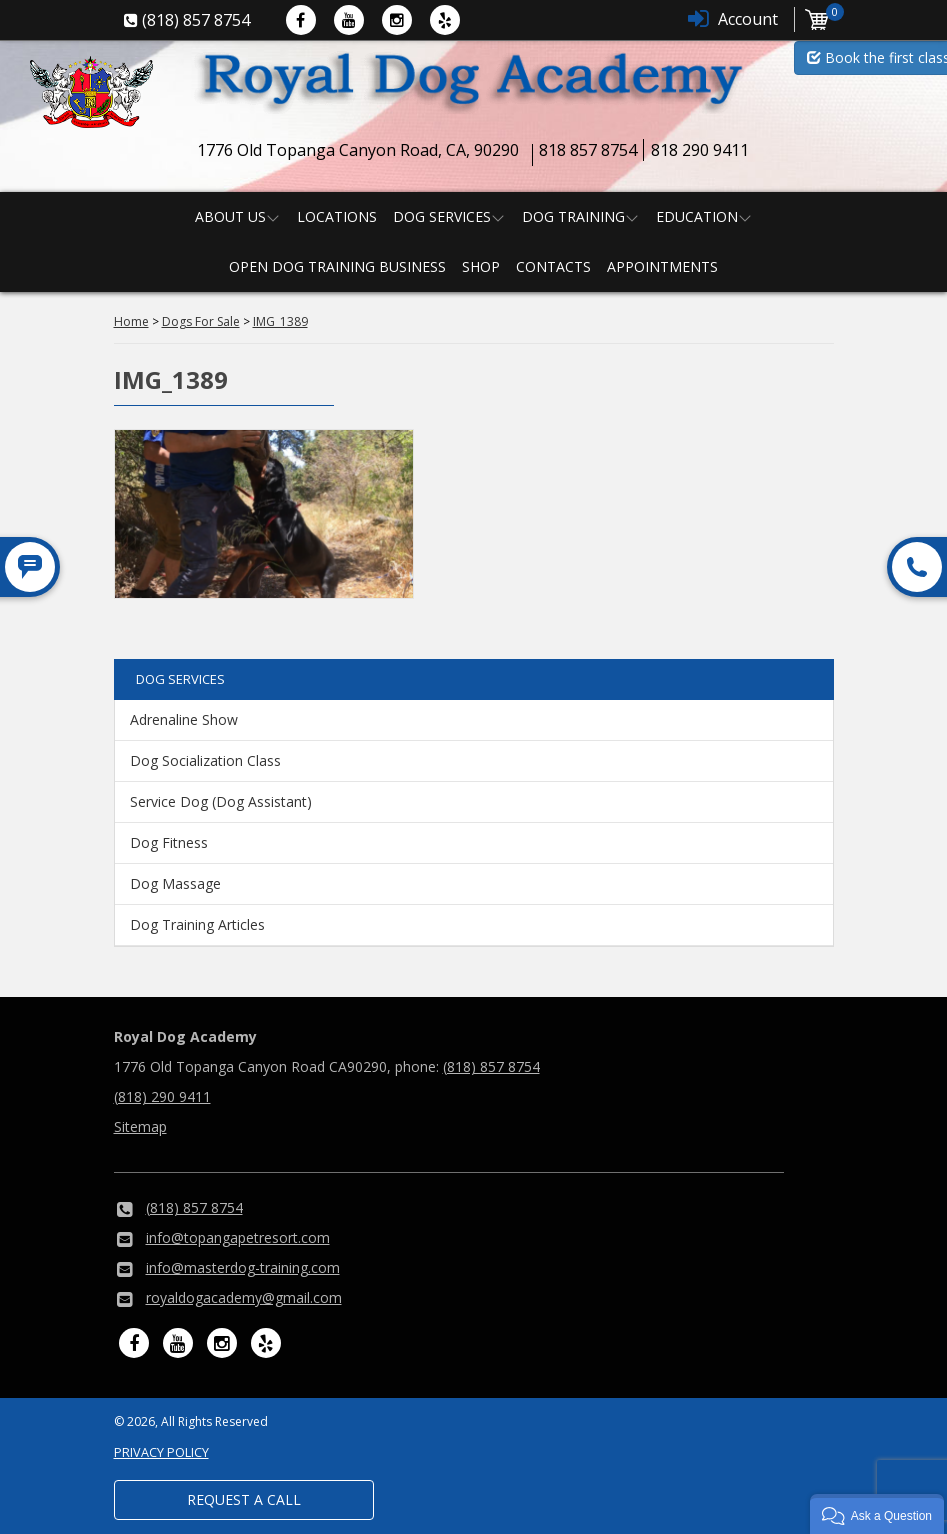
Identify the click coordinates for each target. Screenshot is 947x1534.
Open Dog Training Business (337, 266)
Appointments (662, 266)
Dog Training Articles (197, 924)
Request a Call (244, 1499)
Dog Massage (175, 883)
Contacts (553, 266)
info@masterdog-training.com (243, 1267)
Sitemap (140, 1126)
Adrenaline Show (184, 719)
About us (230, 216)
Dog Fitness (169, 842)
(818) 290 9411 (162, 1096)
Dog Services (442, 216)
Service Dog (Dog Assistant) (221, 801)
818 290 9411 (700, 150)
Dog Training (573, 216)
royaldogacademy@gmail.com (244, 1297)
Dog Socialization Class (205, 760)
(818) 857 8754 (491, 1066)
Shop (481, 266)
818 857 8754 (588, 150)
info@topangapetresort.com (238, 1237)
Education (697, 216)
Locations (337, 216)
